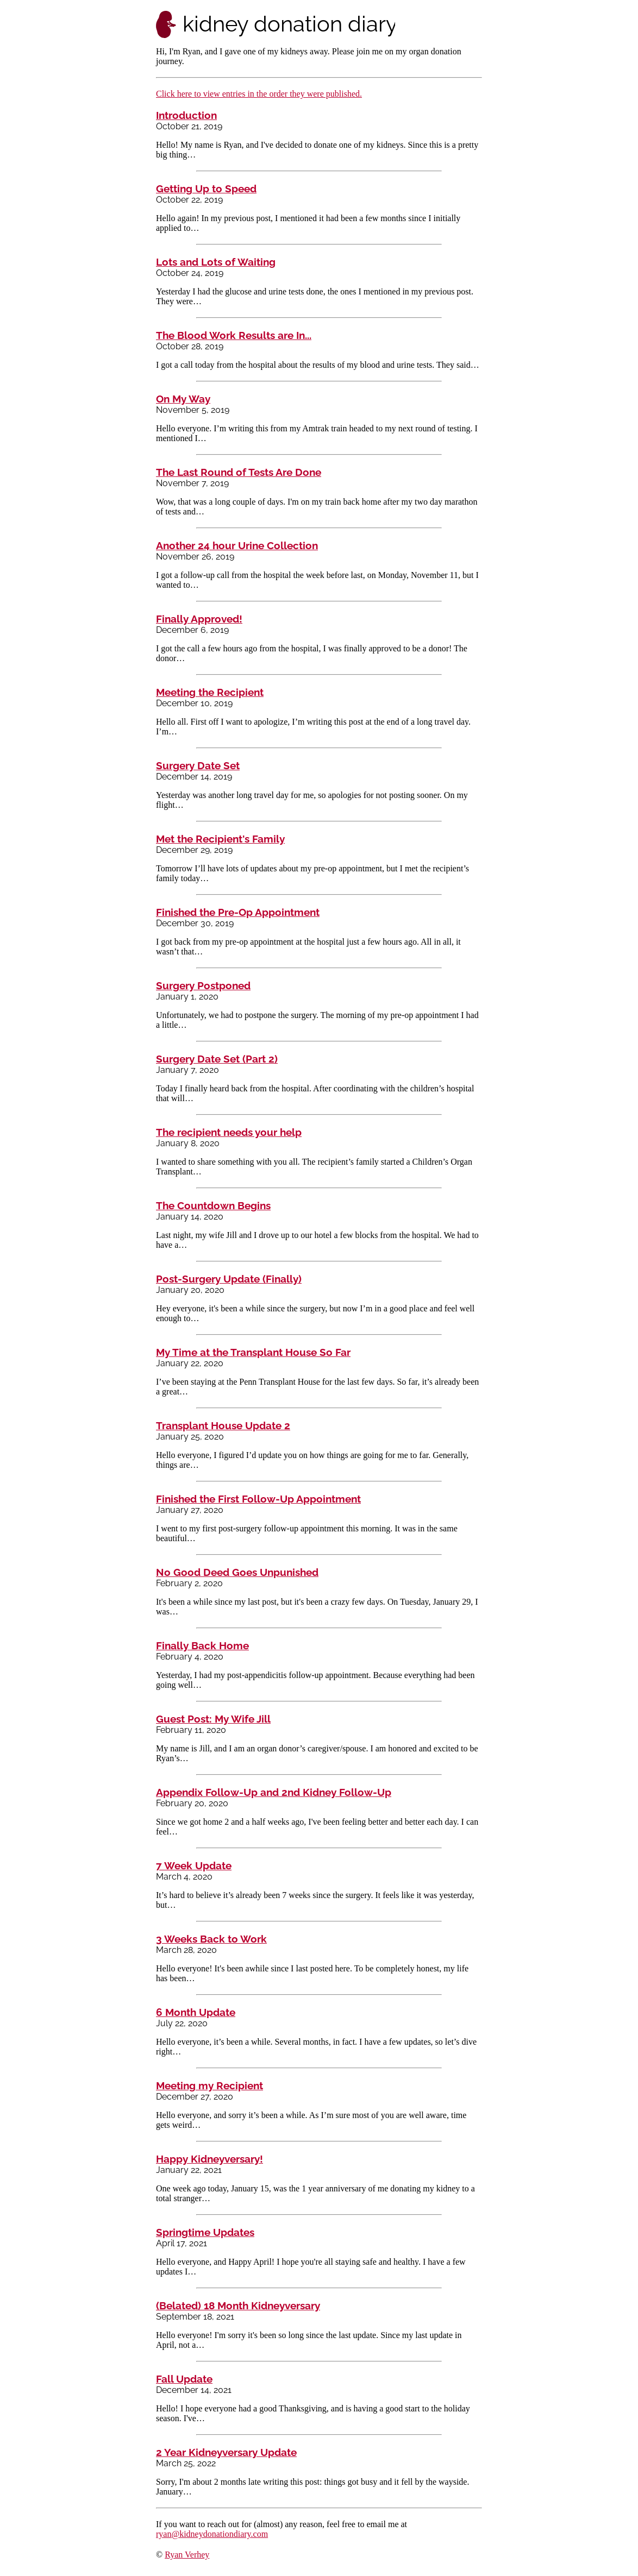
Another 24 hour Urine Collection (237, 545)
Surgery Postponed (203, 985)
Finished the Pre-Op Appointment (238, 912)
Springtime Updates (205, 2232)
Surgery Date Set (198, 765)
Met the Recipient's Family (220, 839)
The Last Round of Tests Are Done (238, 472)
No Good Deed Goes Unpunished (237, 1572)
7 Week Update (194, 1865)
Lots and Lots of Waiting (216, 262)
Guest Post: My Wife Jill (213, 1719)
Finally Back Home (202, 1645)
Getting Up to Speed (206, 188)
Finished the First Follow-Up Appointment (258, 1499)
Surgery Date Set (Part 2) (217, 1059)
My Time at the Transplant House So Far (253, 1352)
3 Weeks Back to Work (211, 1939)
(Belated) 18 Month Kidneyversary (238, 2305)
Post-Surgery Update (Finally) (229, 1279)
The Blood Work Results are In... (233, 335)
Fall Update (184, 2379)
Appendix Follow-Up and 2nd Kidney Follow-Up (273, 1792)
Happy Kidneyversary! (209, 2159)
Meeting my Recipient (209, 2085)
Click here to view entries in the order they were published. (259, 93)
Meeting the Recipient (210, 692)
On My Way (183, 399)
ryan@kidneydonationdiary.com (212, 2534)
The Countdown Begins (213, 1205)
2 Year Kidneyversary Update (226, 2452)
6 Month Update (195, 2012)
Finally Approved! (199, 619)
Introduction (186, 115)
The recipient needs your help (229, 1132)
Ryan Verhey (187, 2554)
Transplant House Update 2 (223, 1425)
